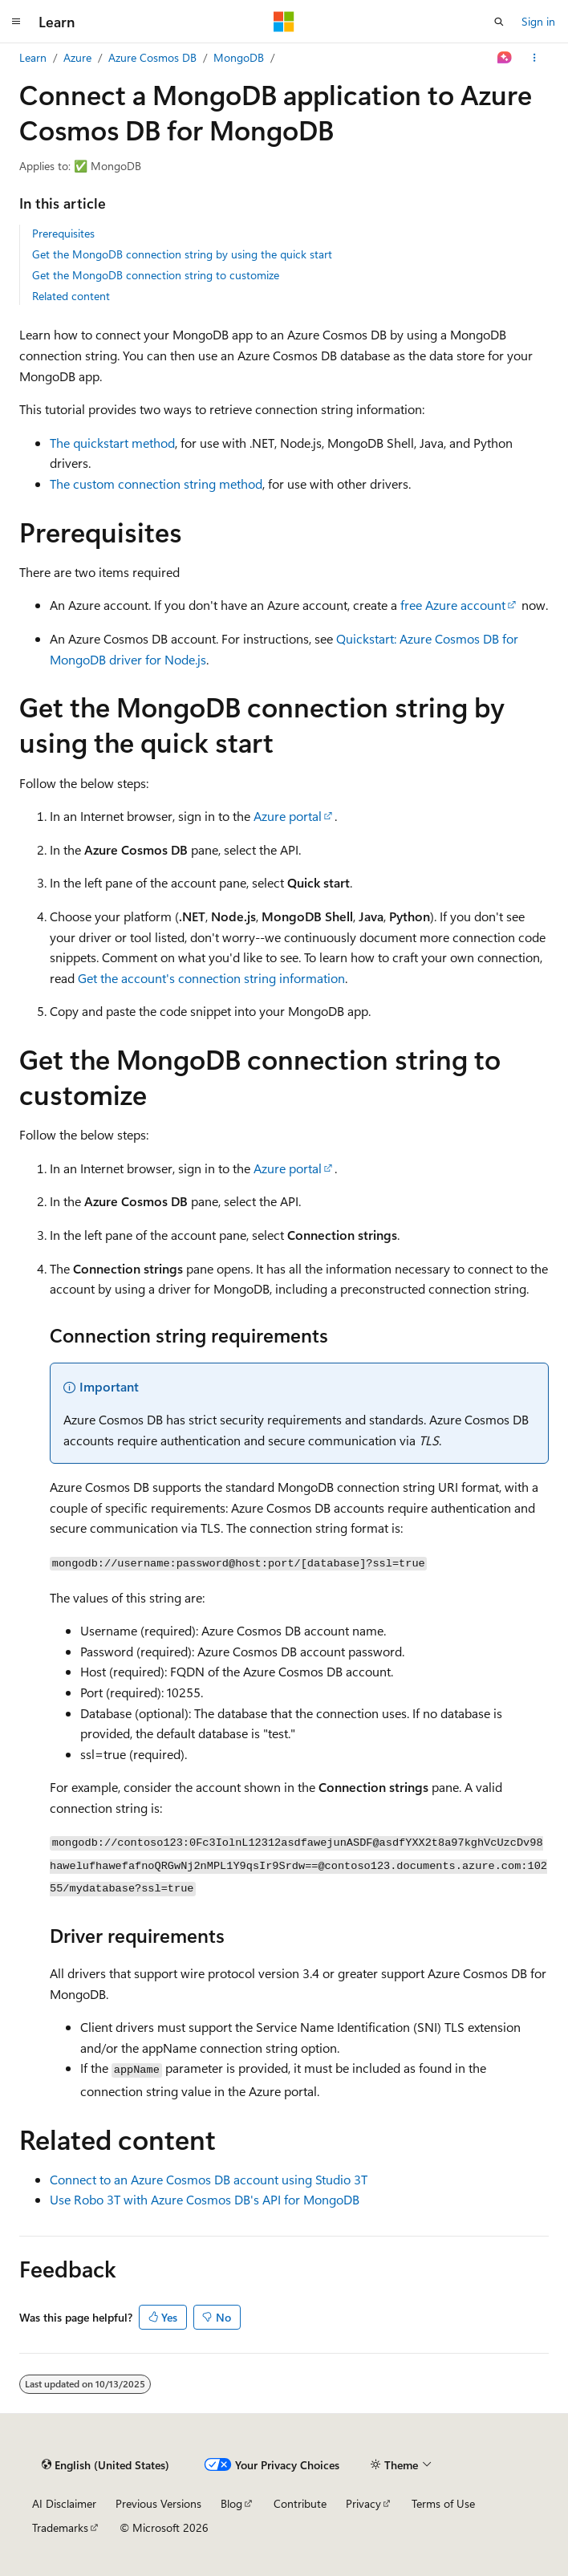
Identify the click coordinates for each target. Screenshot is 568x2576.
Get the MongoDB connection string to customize (155, 274)
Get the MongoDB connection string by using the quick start (182, 254)
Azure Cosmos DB (152, 57)
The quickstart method (112, 442)
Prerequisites (63, 233)
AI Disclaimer (64, 2503)
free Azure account (452, 604)
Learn (33, 57)
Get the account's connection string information (211, 977)
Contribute (300, 2503)
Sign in (538, 21)
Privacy (363, 2503)
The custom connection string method (156, 483)
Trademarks (60, 2527)
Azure (77, 57)
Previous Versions (158, 2503)
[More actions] (535, 58)
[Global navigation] (16, 21)
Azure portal (288, 815)
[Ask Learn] (505, 58)
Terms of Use (443, 2503)
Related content (71, 295)
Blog (231, 2503)
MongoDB (238, 57)
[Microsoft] (284, 21)
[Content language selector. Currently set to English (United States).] (105, 2465)
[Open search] (499, 21)
